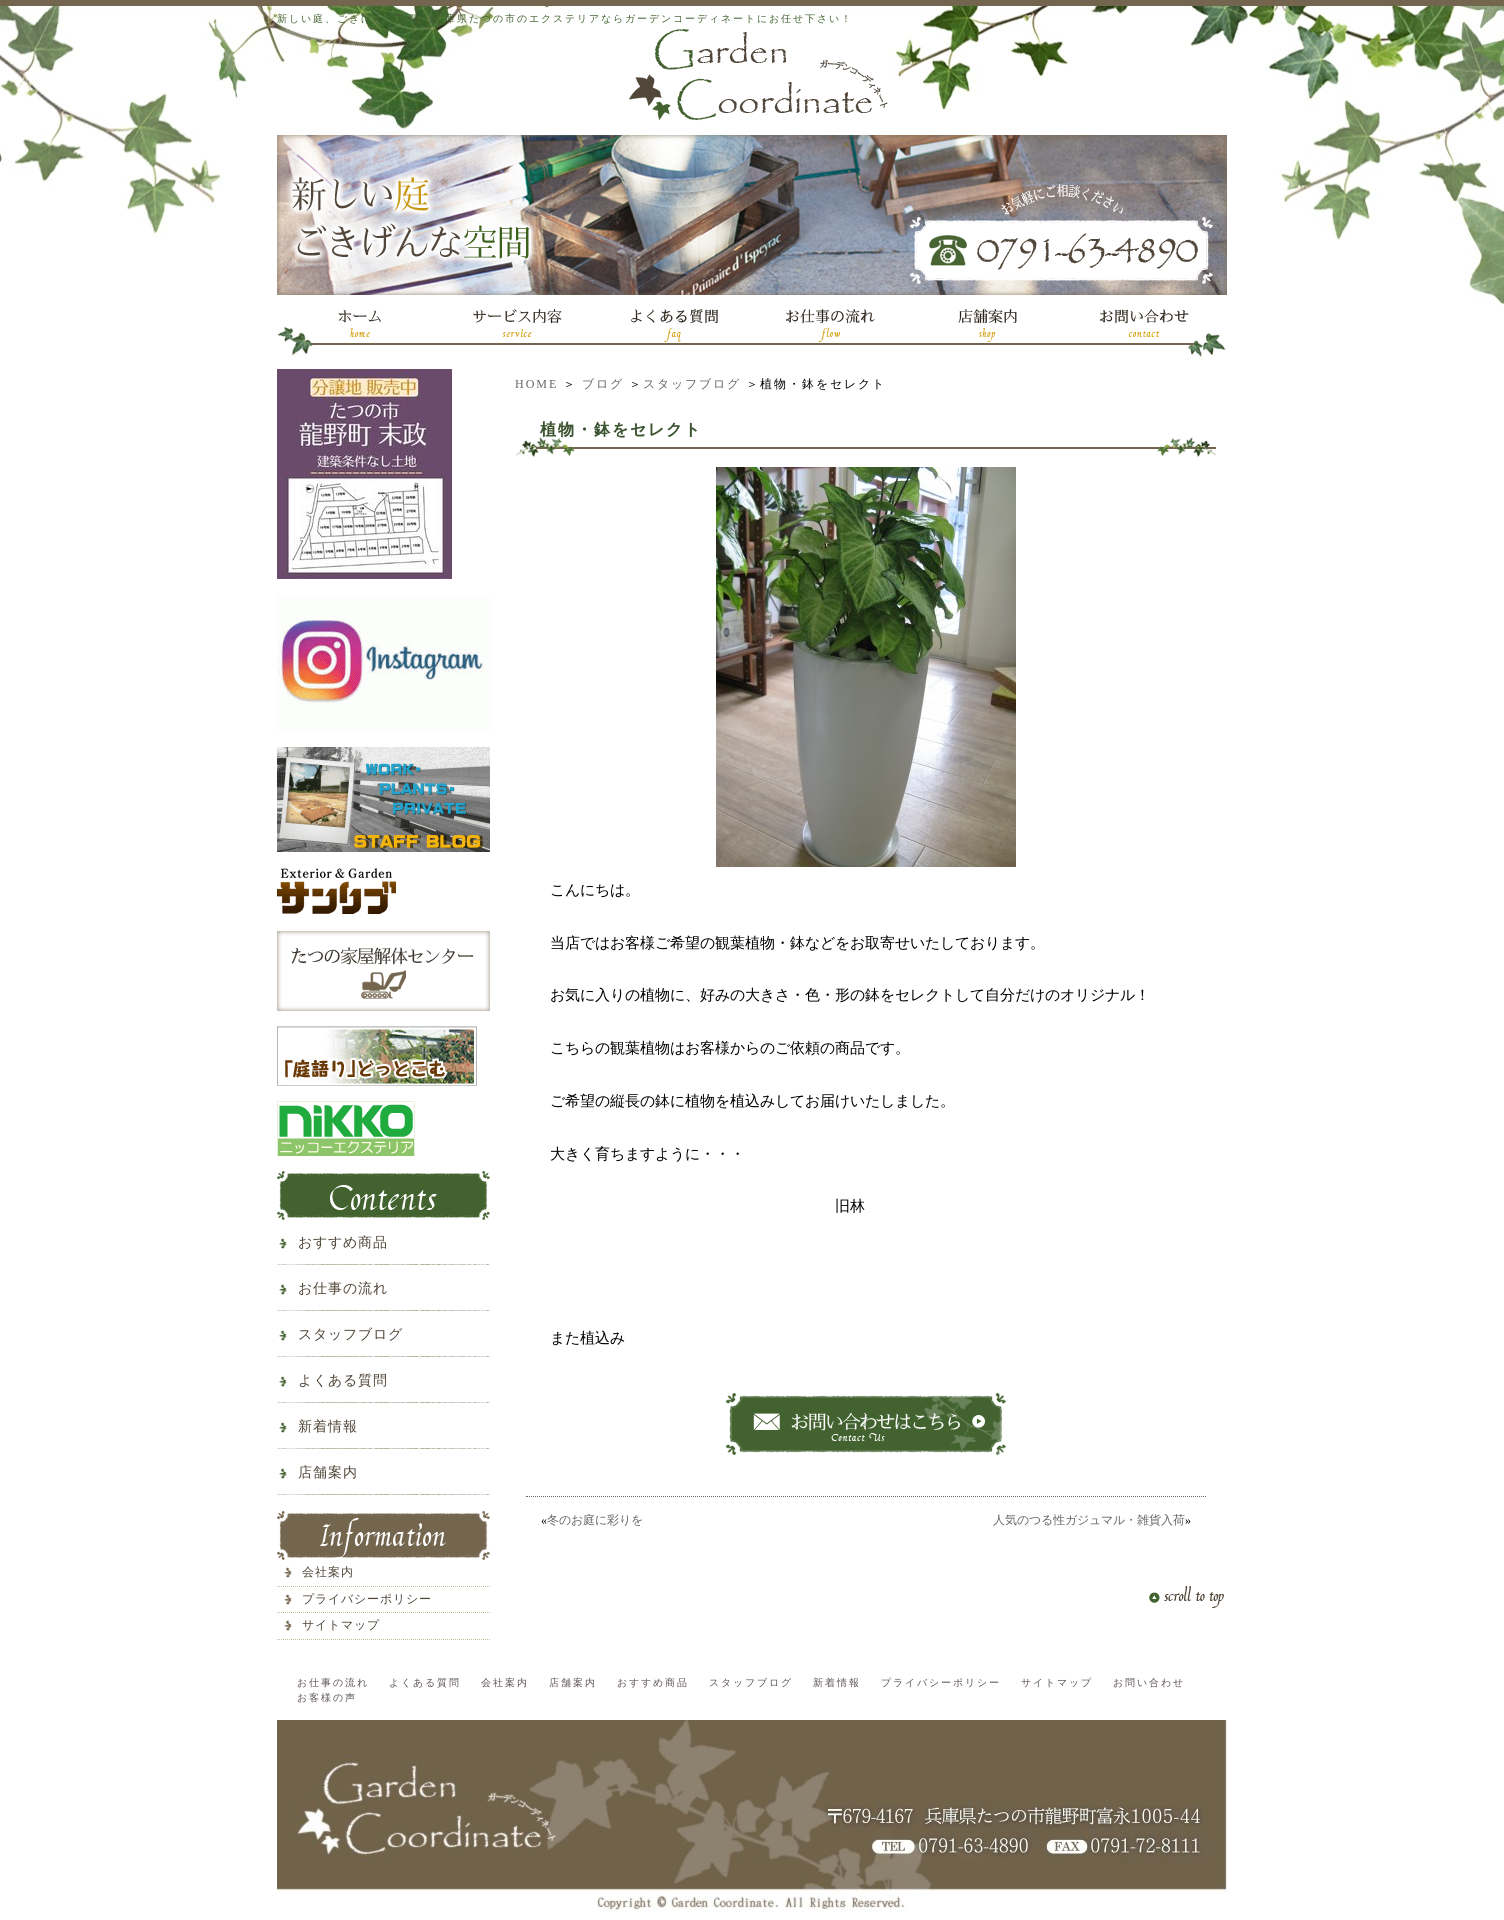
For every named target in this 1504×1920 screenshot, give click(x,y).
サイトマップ (341, 1625)
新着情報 (328, 1426)
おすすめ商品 (343, 1242)
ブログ (603, 384)
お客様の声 (327, 1697)
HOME (536, 384)
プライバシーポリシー (367, 1599)
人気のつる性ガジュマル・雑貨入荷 (1089, 1520)
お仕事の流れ (343, 1288)
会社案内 (328, 1572)
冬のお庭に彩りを (595, 1520)
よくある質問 (343, 1380)
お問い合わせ (1149, 1682)
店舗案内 (328, 1472)
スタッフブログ (692, 384)
